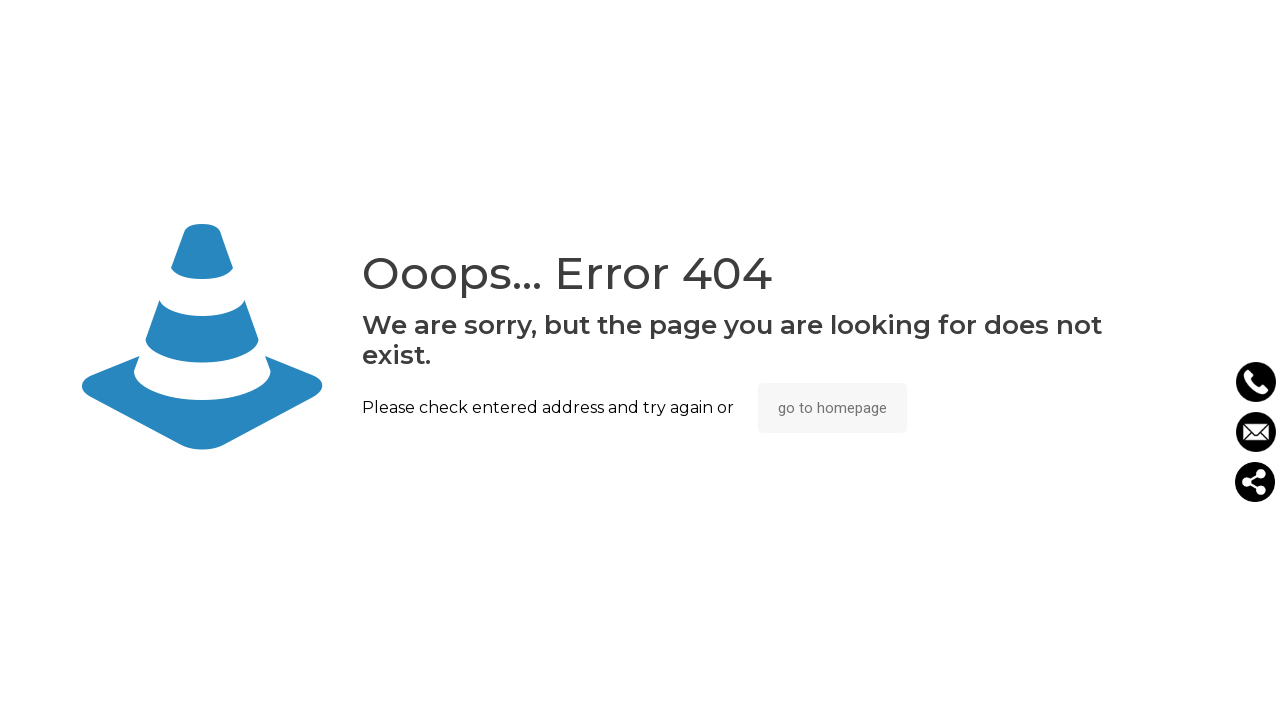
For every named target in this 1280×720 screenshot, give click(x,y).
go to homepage (832, 408)
